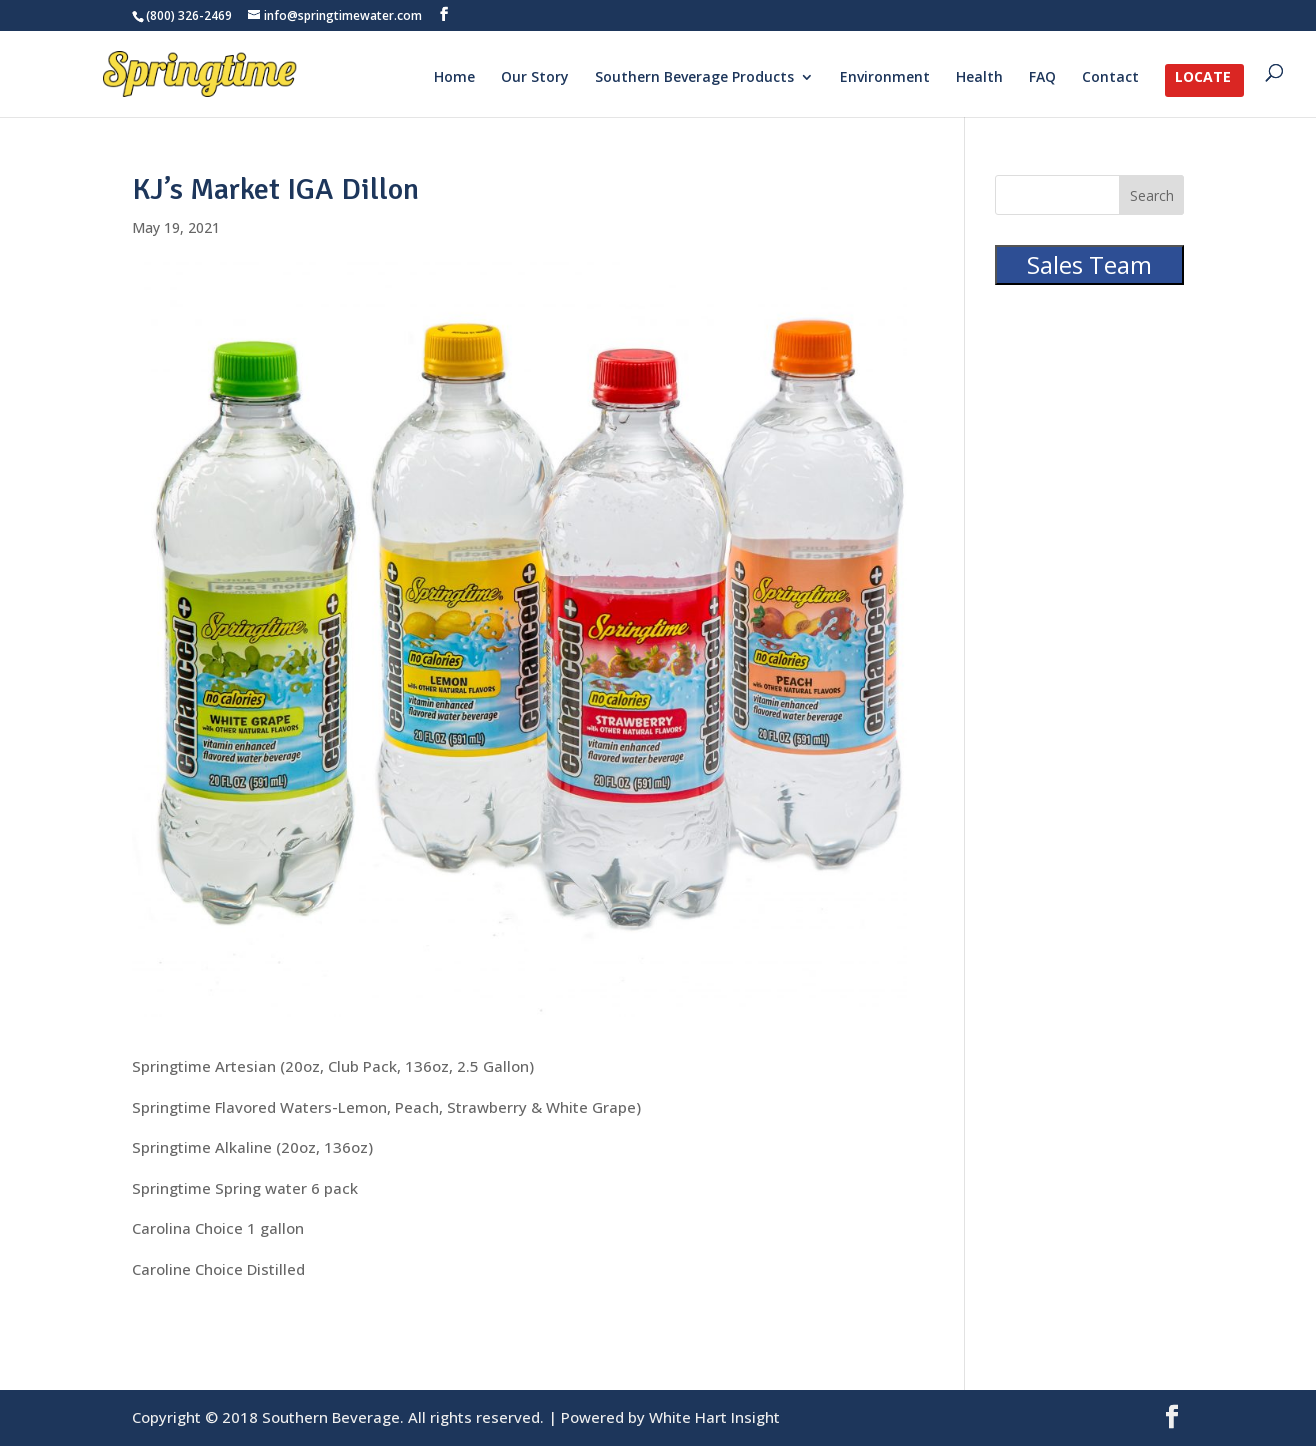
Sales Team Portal (1089, 281)
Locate (1203, 78)
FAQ (1042, 78)
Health (979, 78)
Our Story (535, 78)
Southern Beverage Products (694, 78)
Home (454, 78)
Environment (885, 78)
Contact (1110, 78)
